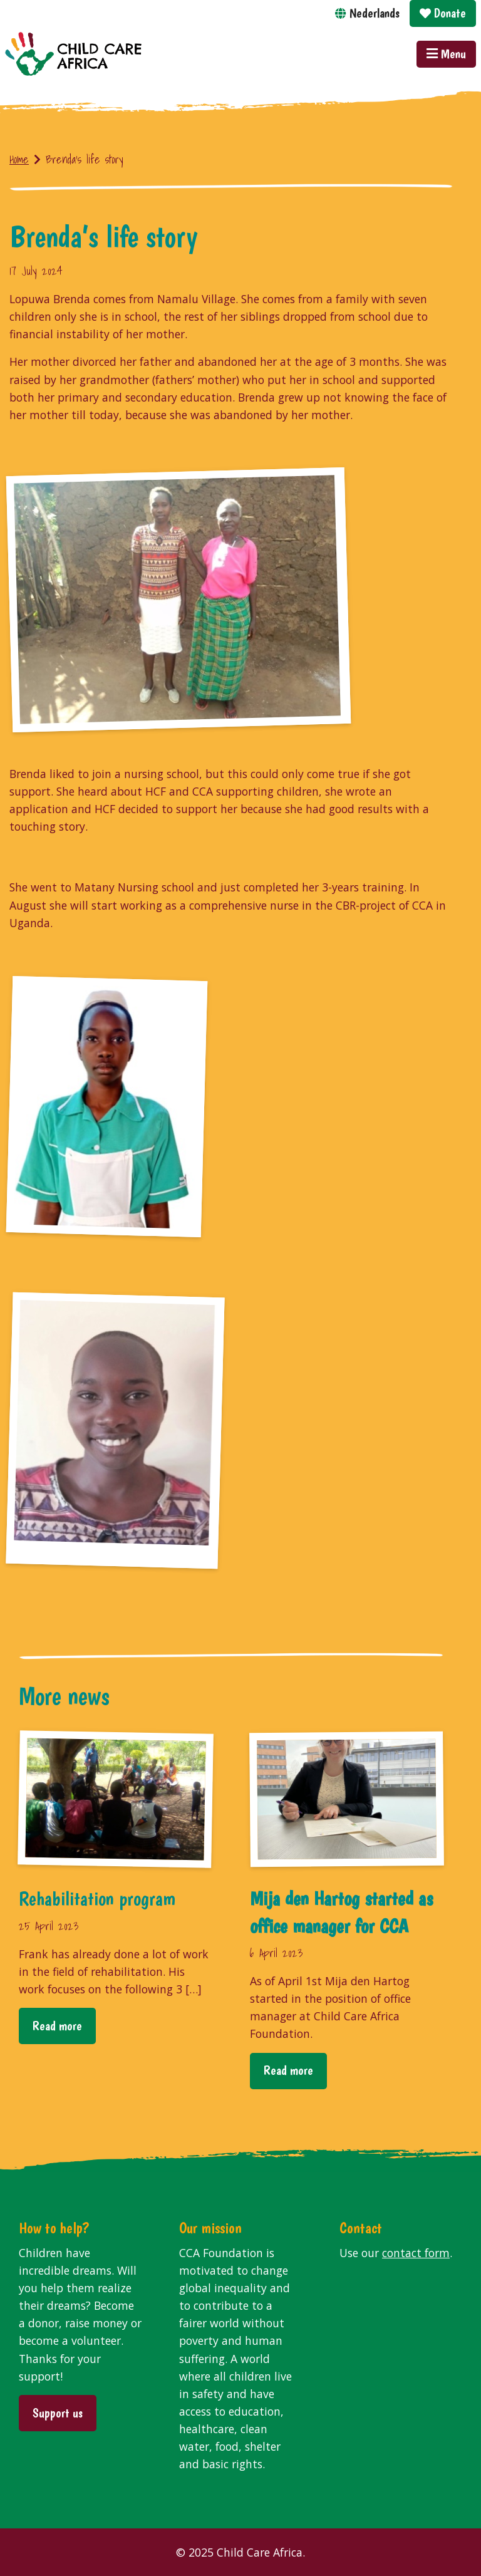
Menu (446, 53)
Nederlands (374, 13)
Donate (443, 13)
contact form (416, 2252)
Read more (57, 2025)
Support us (58, 2413)
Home (19, 159)
